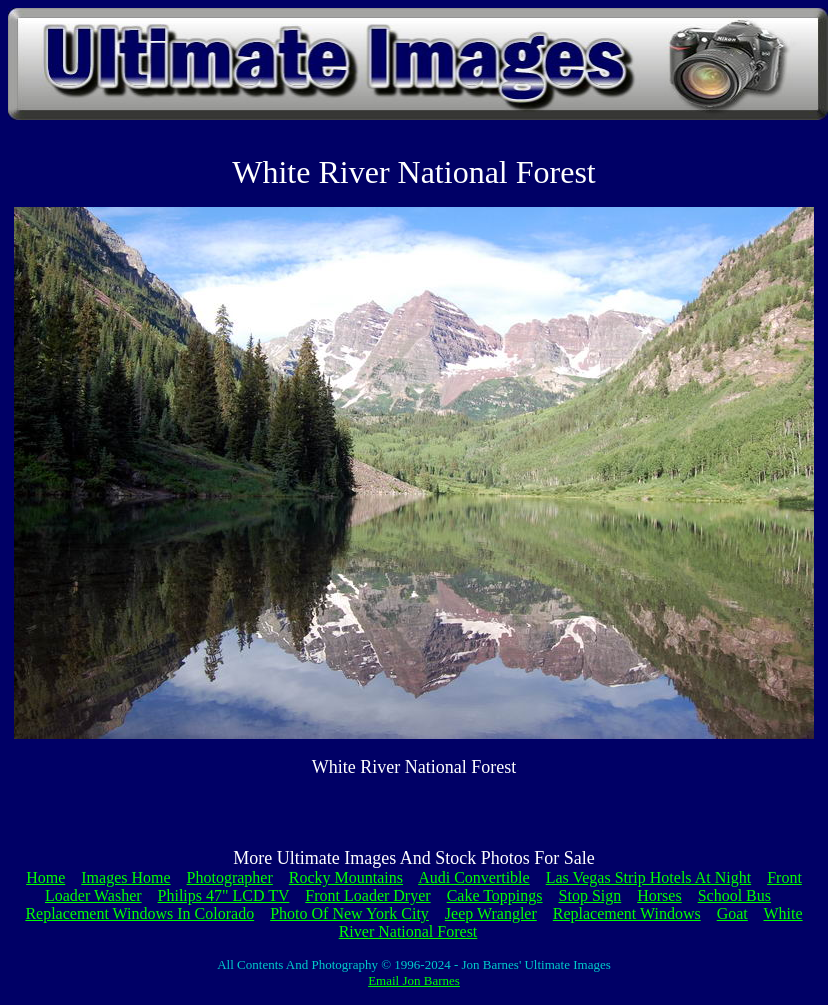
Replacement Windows (627, 913)
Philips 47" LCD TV (224, 895)
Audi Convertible (474, 877)
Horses (659, 895)
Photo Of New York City (349, 913)
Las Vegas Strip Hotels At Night (648, 877)
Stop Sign (590, 895)
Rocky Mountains (346, 877)
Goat (732, 913)
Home (45, 877)
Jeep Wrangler (491, 913)
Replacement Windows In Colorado (139, 913)
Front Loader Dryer (367, 895)
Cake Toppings (495, 895)
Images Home (125, 877)
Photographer (230, 877)
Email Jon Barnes (414, 980)
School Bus (734, 895)
